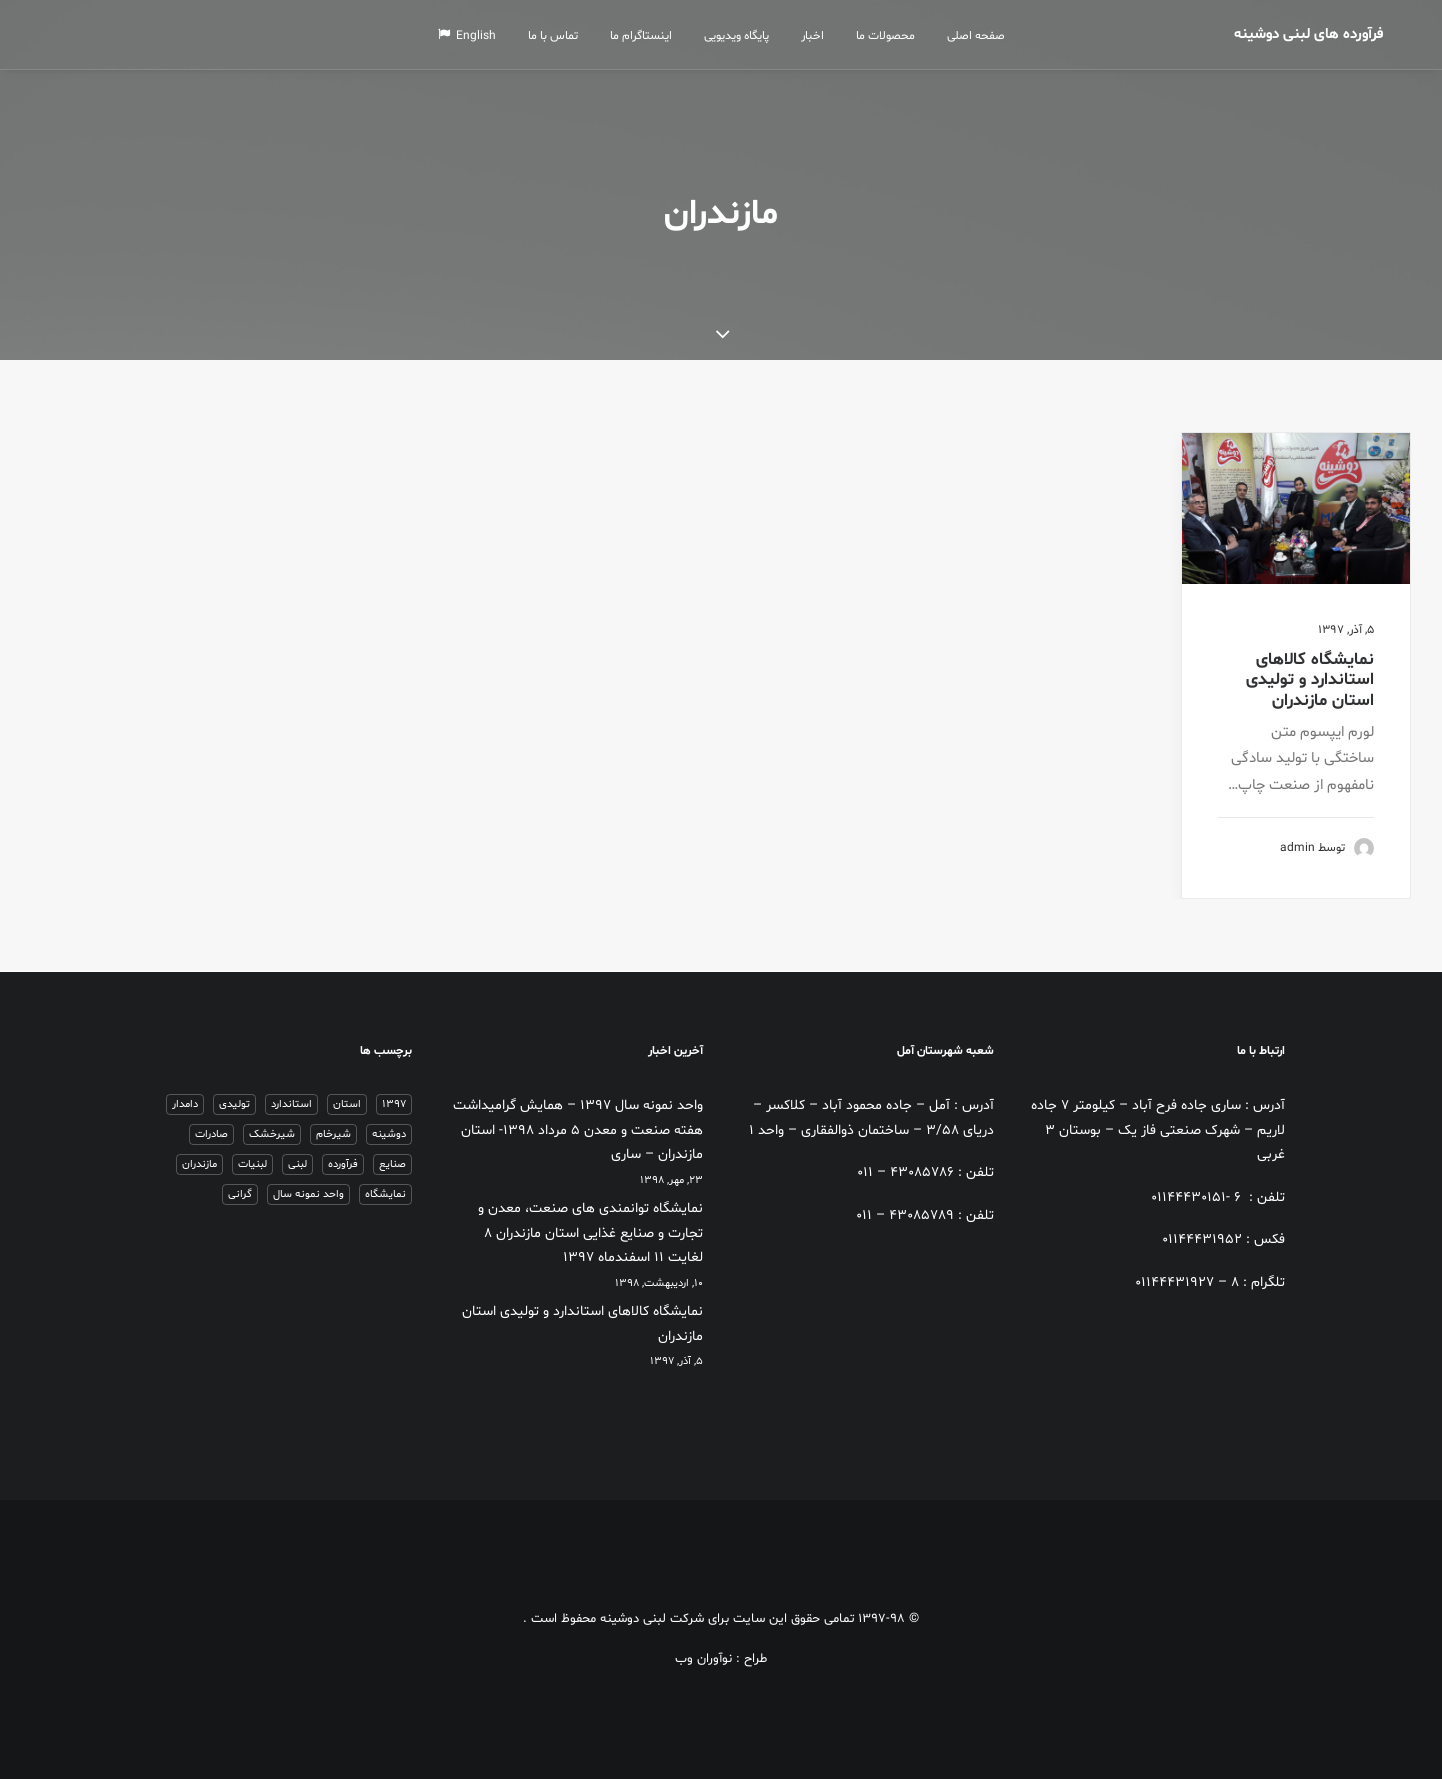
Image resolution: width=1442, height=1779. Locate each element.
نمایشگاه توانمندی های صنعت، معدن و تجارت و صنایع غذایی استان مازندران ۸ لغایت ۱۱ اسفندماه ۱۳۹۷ (590, 1233)
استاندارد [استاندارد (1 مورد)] (291, 1104)
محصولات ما (892, 36)
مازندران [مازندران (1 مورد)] (199, 1164)
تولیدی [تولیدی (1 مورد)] (234, 1104)
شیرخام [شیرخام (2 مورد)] (333, 1134)
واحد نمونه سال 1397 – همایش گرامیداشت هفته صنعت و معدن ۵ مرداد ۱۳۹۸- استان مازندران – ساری (578, 1130)
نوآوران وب (703, 1659)
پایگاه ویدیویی (743, 36)
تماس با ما (560, 36)
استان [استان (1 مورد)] (347, 1104)
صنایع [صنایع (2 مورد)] (392, 1164)
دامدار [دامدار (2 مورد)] (185, 1104)
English (474, 36)
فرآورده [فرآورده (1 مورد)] (343, 1164)
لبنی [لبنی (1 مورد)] (297, 1164)
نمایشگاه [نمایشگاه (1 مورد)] (385, 1194)
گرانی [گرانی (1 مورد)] (240, 1194)
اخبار (819, 36)
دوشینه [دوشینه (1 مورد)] (389, 1134)
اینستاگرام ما (648, 36)
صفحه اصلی (983, 36)
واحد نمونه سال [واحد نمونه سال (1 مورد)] (308, 1194)
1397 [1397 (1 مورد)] (394, 1104)
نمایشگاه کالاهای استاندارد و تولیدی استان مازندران (1310, 680)
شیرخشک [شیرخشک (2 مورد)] (272, 1134)
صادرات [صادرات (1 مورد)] (211, 1134)
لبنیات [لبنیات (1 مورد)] (252, 1164)
